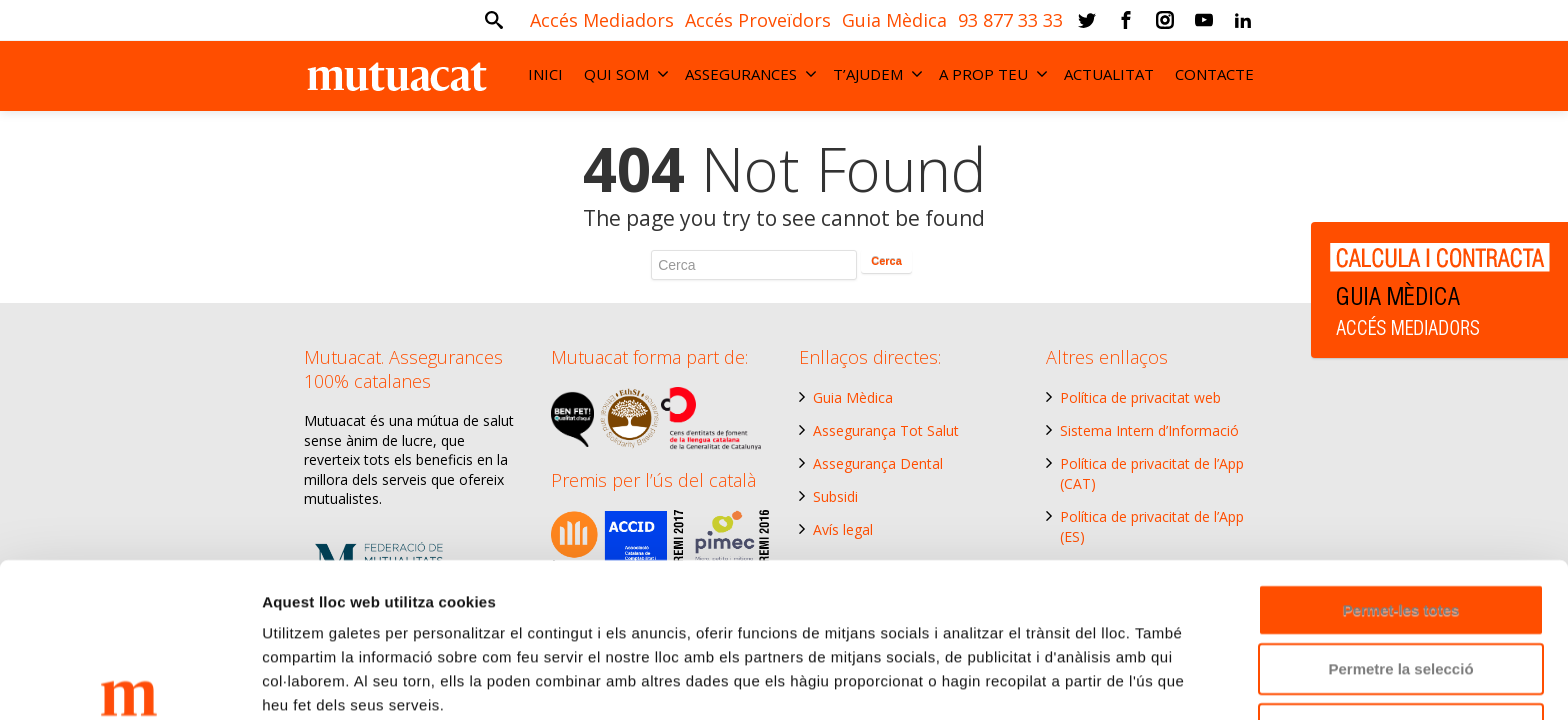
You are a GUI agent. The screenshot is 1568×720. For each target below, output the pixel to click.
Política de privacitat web (1140, 397)
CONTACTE (1214, 74)
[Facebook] (1126, 20)
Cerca (886, 261)
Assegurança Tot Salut (886, 430)
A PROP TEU (993, 74)
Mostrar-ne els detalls (340, 680)
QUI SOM (626, 74)
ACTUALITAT (1109, 74)
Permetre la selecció (1400, 550)
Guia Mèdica (853, 397)
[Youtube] (1204, 20)
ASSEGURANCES (751, 74)
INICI (545, 74)
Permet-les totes (1401, 490)
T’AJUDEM (878, 74)
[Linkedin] (1243, 20)
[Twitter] (1087, 20)
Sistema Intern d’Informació (1149, 430)
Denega (1401, 609)
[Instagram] (1165, 20)
